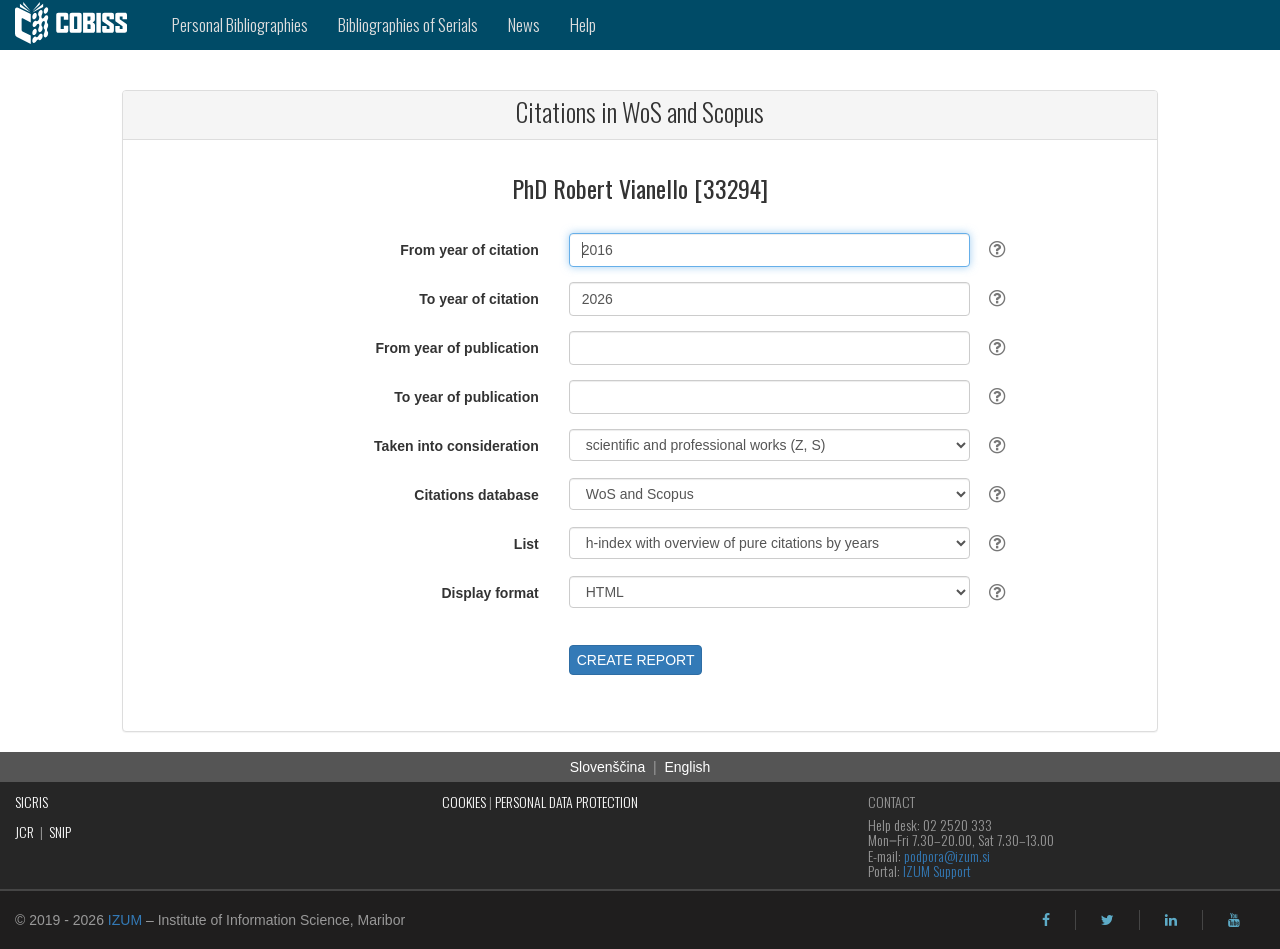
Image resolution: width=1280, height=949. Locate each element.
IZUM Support (937, 870)
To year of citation (479, 299)
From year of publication (456, 348)
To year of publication (466, 397)
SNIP (60, 831)
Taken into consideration (456, 446)
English (687, 767)
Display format (490, 593)
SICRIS (31, 801)
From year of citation (469, 250)
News (524, 24)
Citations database (476, 495)
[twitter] (1107, 920)
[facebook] (1046, 920)
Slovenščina (608, 767)
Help (583, 24)
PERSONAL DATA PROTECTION (566, 801)
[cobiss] (78, 25)
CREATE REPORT (636, 660)
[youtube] (1234, 920)
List (526, 544)
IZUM (125, 920)
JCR (24, 831)
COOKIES (464, 801)
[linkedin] (1171, 920)
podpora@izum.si (947, 855)
